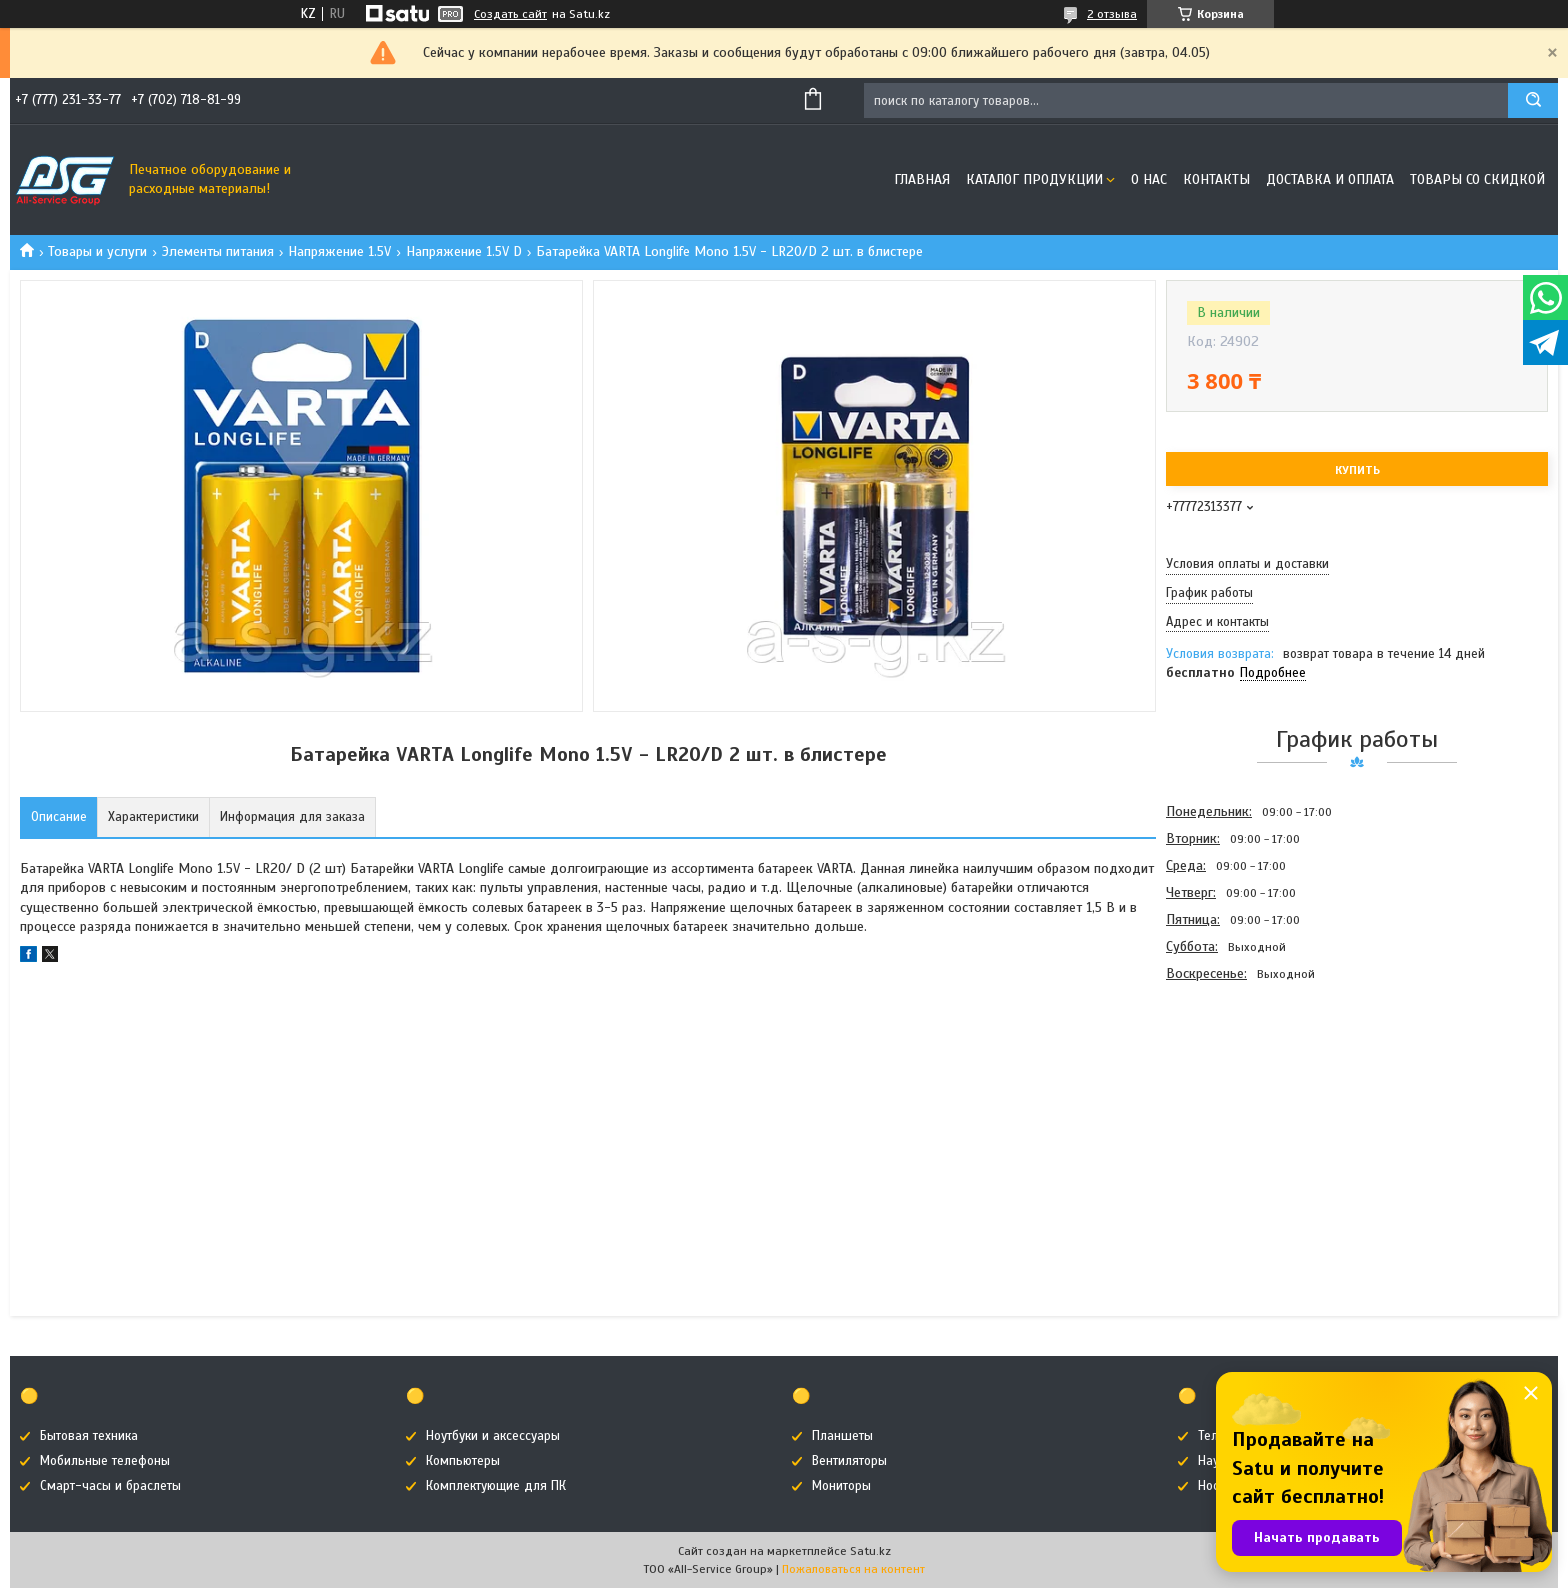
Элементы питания (218, 251)
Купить (1357, 470)
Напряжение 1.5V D (464, 251)
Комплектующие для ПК (496, 1486)
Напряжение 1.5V (339, 251)
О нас (1149, 179)
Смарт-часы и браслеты (110, 1486)
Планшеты (842, 1436)
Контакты (1216, 179)
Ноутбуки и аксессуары (493, 1436)
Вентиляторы (849, 1461)
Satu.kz (870, 1551)
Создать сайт (510, 14)
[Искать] (1533, 100)
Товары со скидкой (1477, 179)
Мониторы (841, 1486)
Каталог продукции (1034, 179)
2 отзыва (1112, 14)
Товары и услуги (97, 251)
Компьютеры (463, 1461)
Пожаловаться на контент (853, 1569)
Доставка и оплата (1330, 179)
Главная (922, 179)
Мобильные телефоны (105, 1461)
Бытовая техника (89, 1436)
